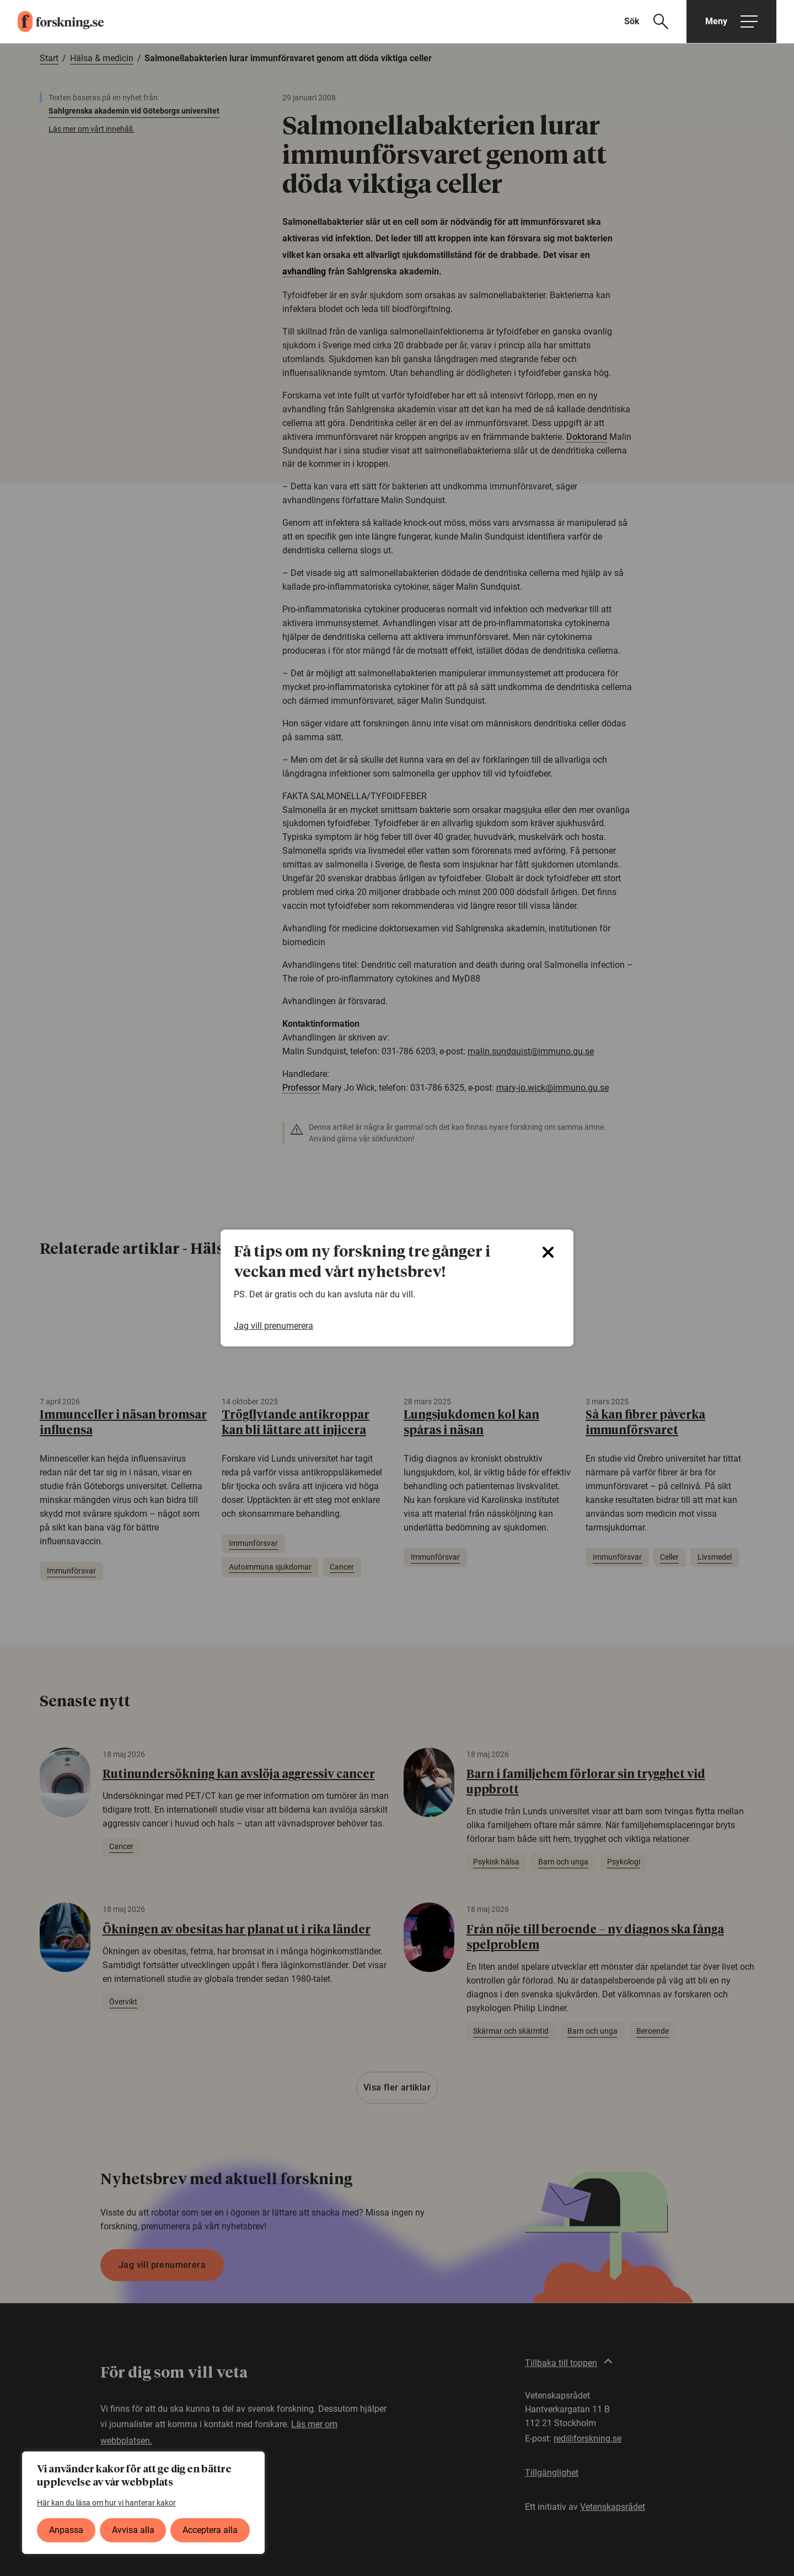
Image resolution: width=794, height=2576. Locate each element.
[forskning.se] (52, 21)
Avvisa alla (133, 2530)
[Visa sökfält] (653, 21)
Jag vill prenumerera (273, 1326)
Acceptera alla (210, 2530)
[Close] (548, 1252)
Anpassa (66, 2530)
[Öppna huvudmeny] (731, 21)
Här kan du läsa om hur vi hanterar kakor (106, 2502)
